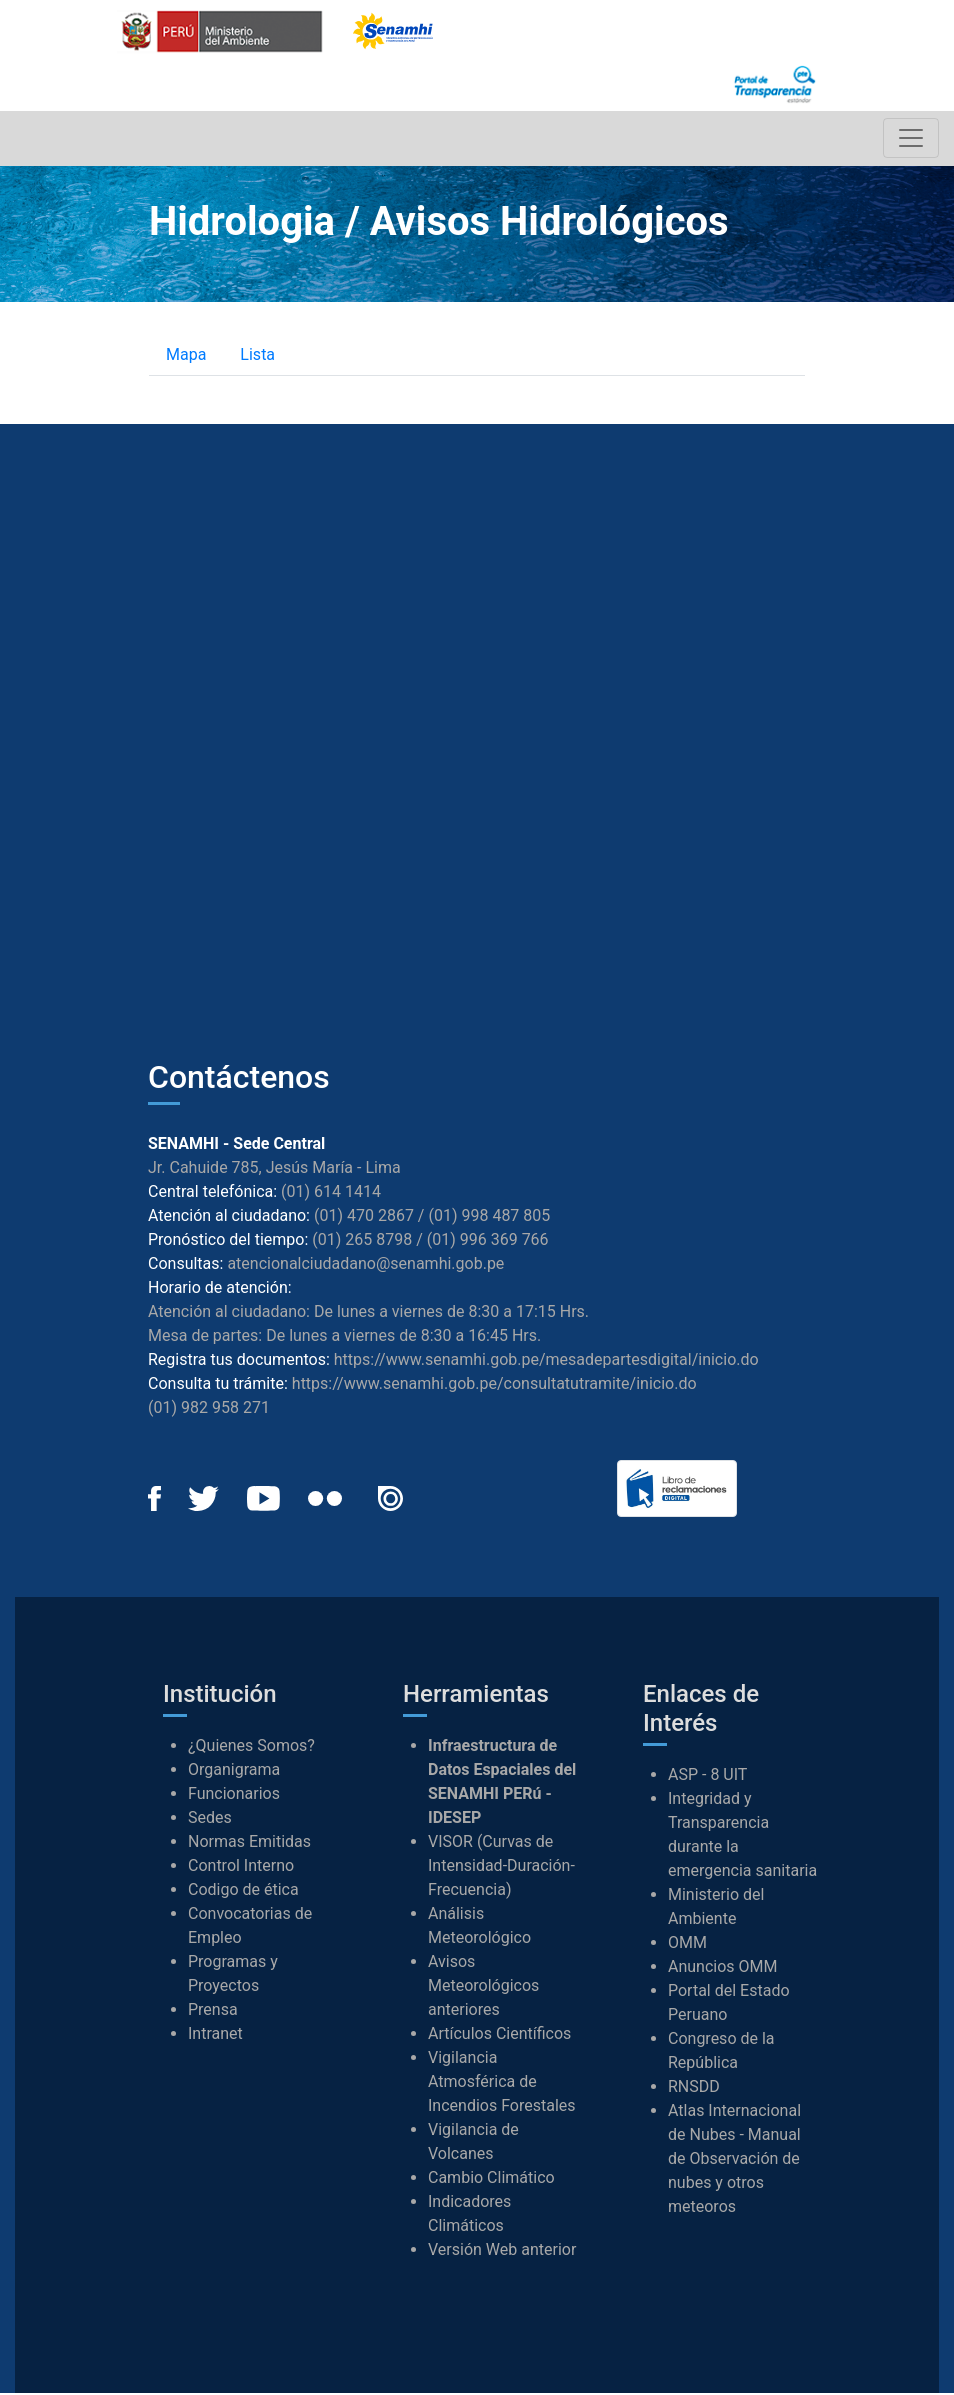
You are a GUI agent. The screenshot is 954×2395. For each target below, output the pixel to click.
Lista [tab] (257, 355)
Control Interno (241, 1867)
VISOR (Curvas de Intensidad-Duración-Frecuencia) (501, 1867)
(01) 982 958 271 (209, 1408)
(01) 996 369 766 (488, 1240)
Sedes (210, 1819)
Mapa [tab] (186, 355)
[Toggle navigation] (910, 139)
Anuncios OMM (723, 1967)
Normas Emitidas (249, 1843)
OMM (687, 1943)
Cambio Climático (491, 2179)
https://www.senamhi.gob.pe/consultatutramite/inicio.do (494, 1384)
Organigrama (234, 1771)
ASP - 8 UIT (707, 1775)
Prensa (213, 2011)
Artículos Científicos (499, 2035)
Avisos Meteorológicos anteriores (483, 1987)
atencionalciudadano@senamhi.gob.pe (365, 1264)
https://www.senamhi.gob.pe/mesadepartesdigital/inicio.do (546, 1360)
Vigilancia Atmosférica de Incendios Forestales (502, 2083)
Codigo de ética (243, 1891)
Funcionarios (234, 1795)
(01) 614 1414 (331, 1192)
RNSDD (694, 2087)
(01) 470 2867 (364, 1216)
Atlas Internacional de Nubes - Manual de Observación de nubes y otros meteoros (734, 2159)
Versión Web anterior (502, 2251)
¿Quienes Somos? (251, 1747)
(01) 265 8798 (362, 1240)
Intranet (215, 2035)
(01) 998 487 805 (489, 1216)
